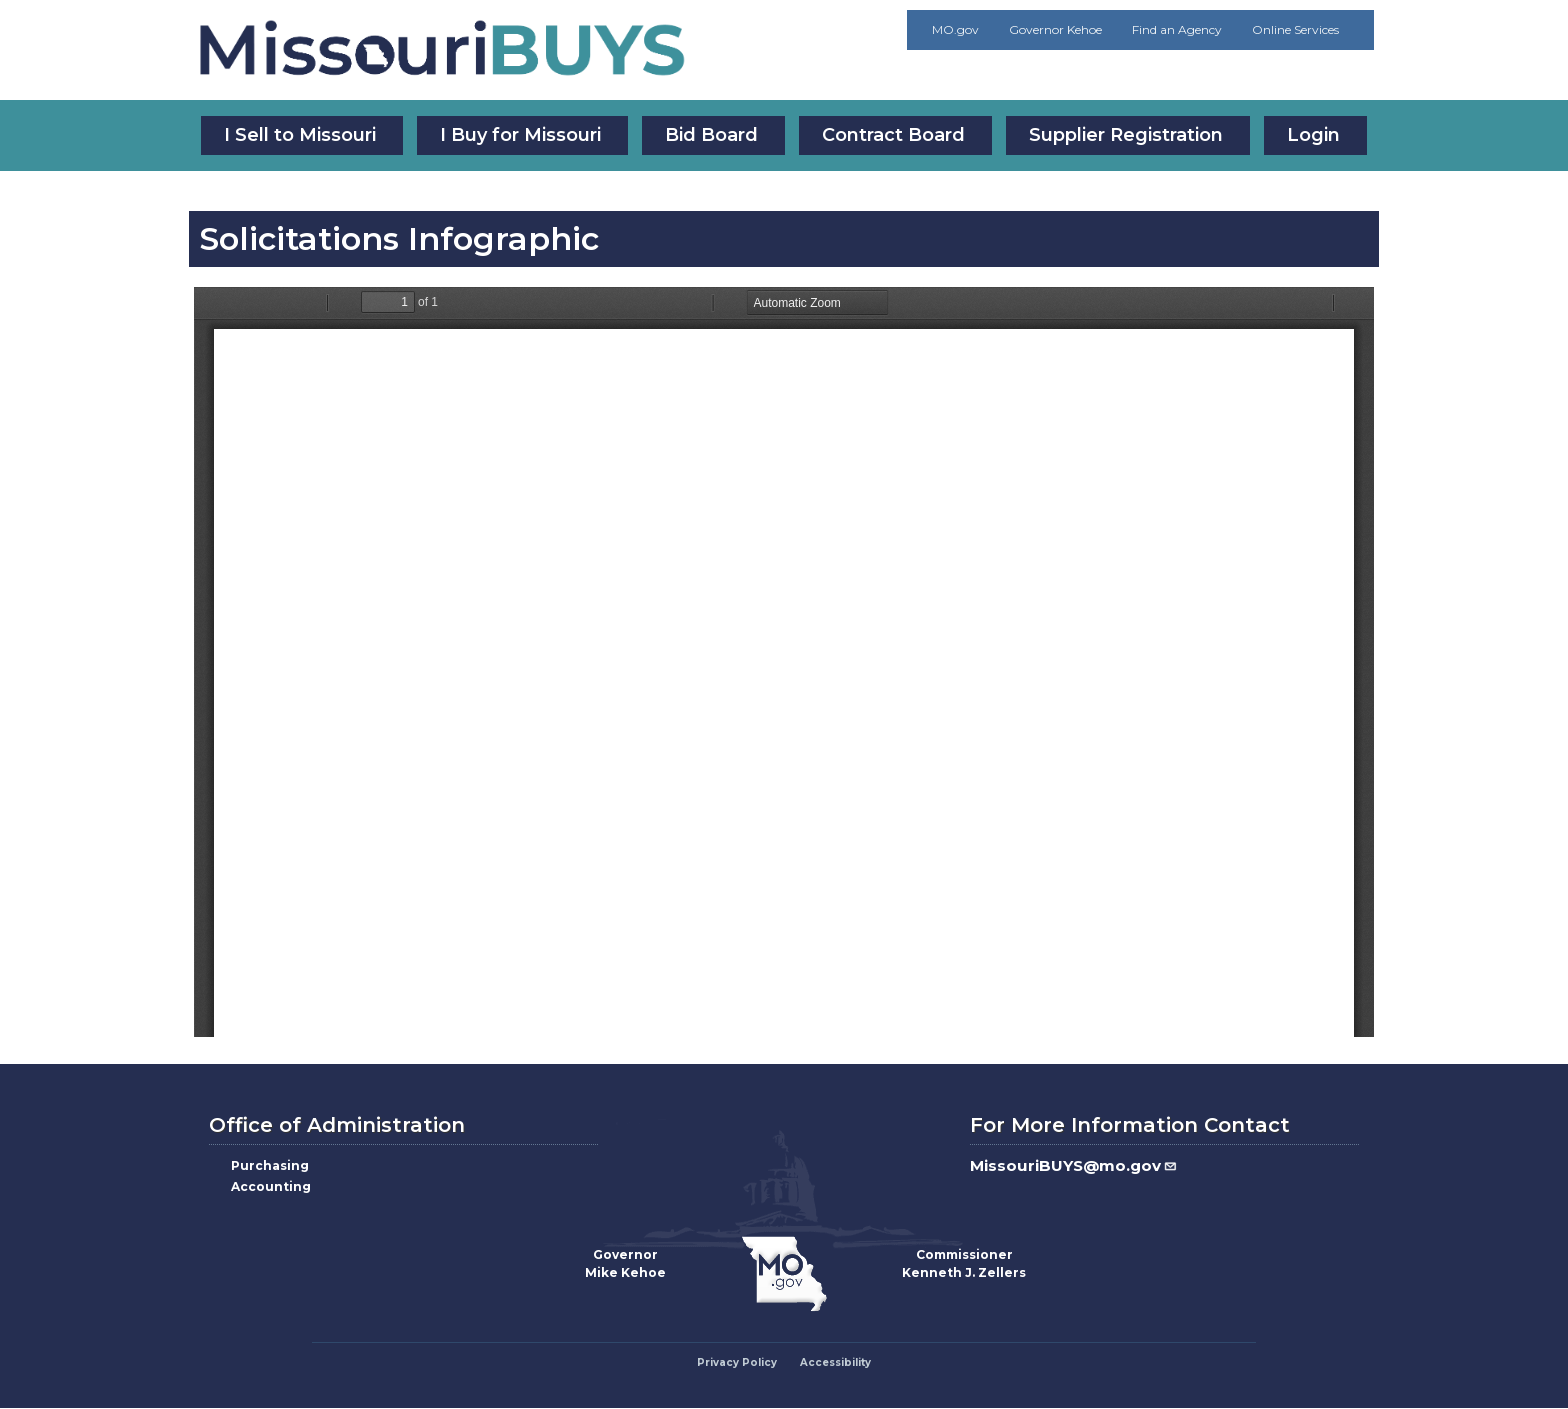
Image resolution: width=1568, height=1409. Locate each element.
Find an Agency (1177, 29)
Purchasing (270, 1165)
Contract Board (893, 135)
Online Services (1295, 29)
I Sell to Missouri (300, 135)
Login (1313, 135)
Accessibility (835, 1362)
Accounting (271, 1186)
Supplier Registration (1126, 135)
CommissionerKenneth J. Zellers (964, 1263)
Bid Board (711, 135)
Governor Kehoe (1055, 29)
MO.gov (955, 29)
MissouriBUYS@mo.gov (1074, 1165)
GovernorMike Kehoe (625, 1263)
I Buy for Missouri (520, 135)
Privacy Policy (737, 1362)
